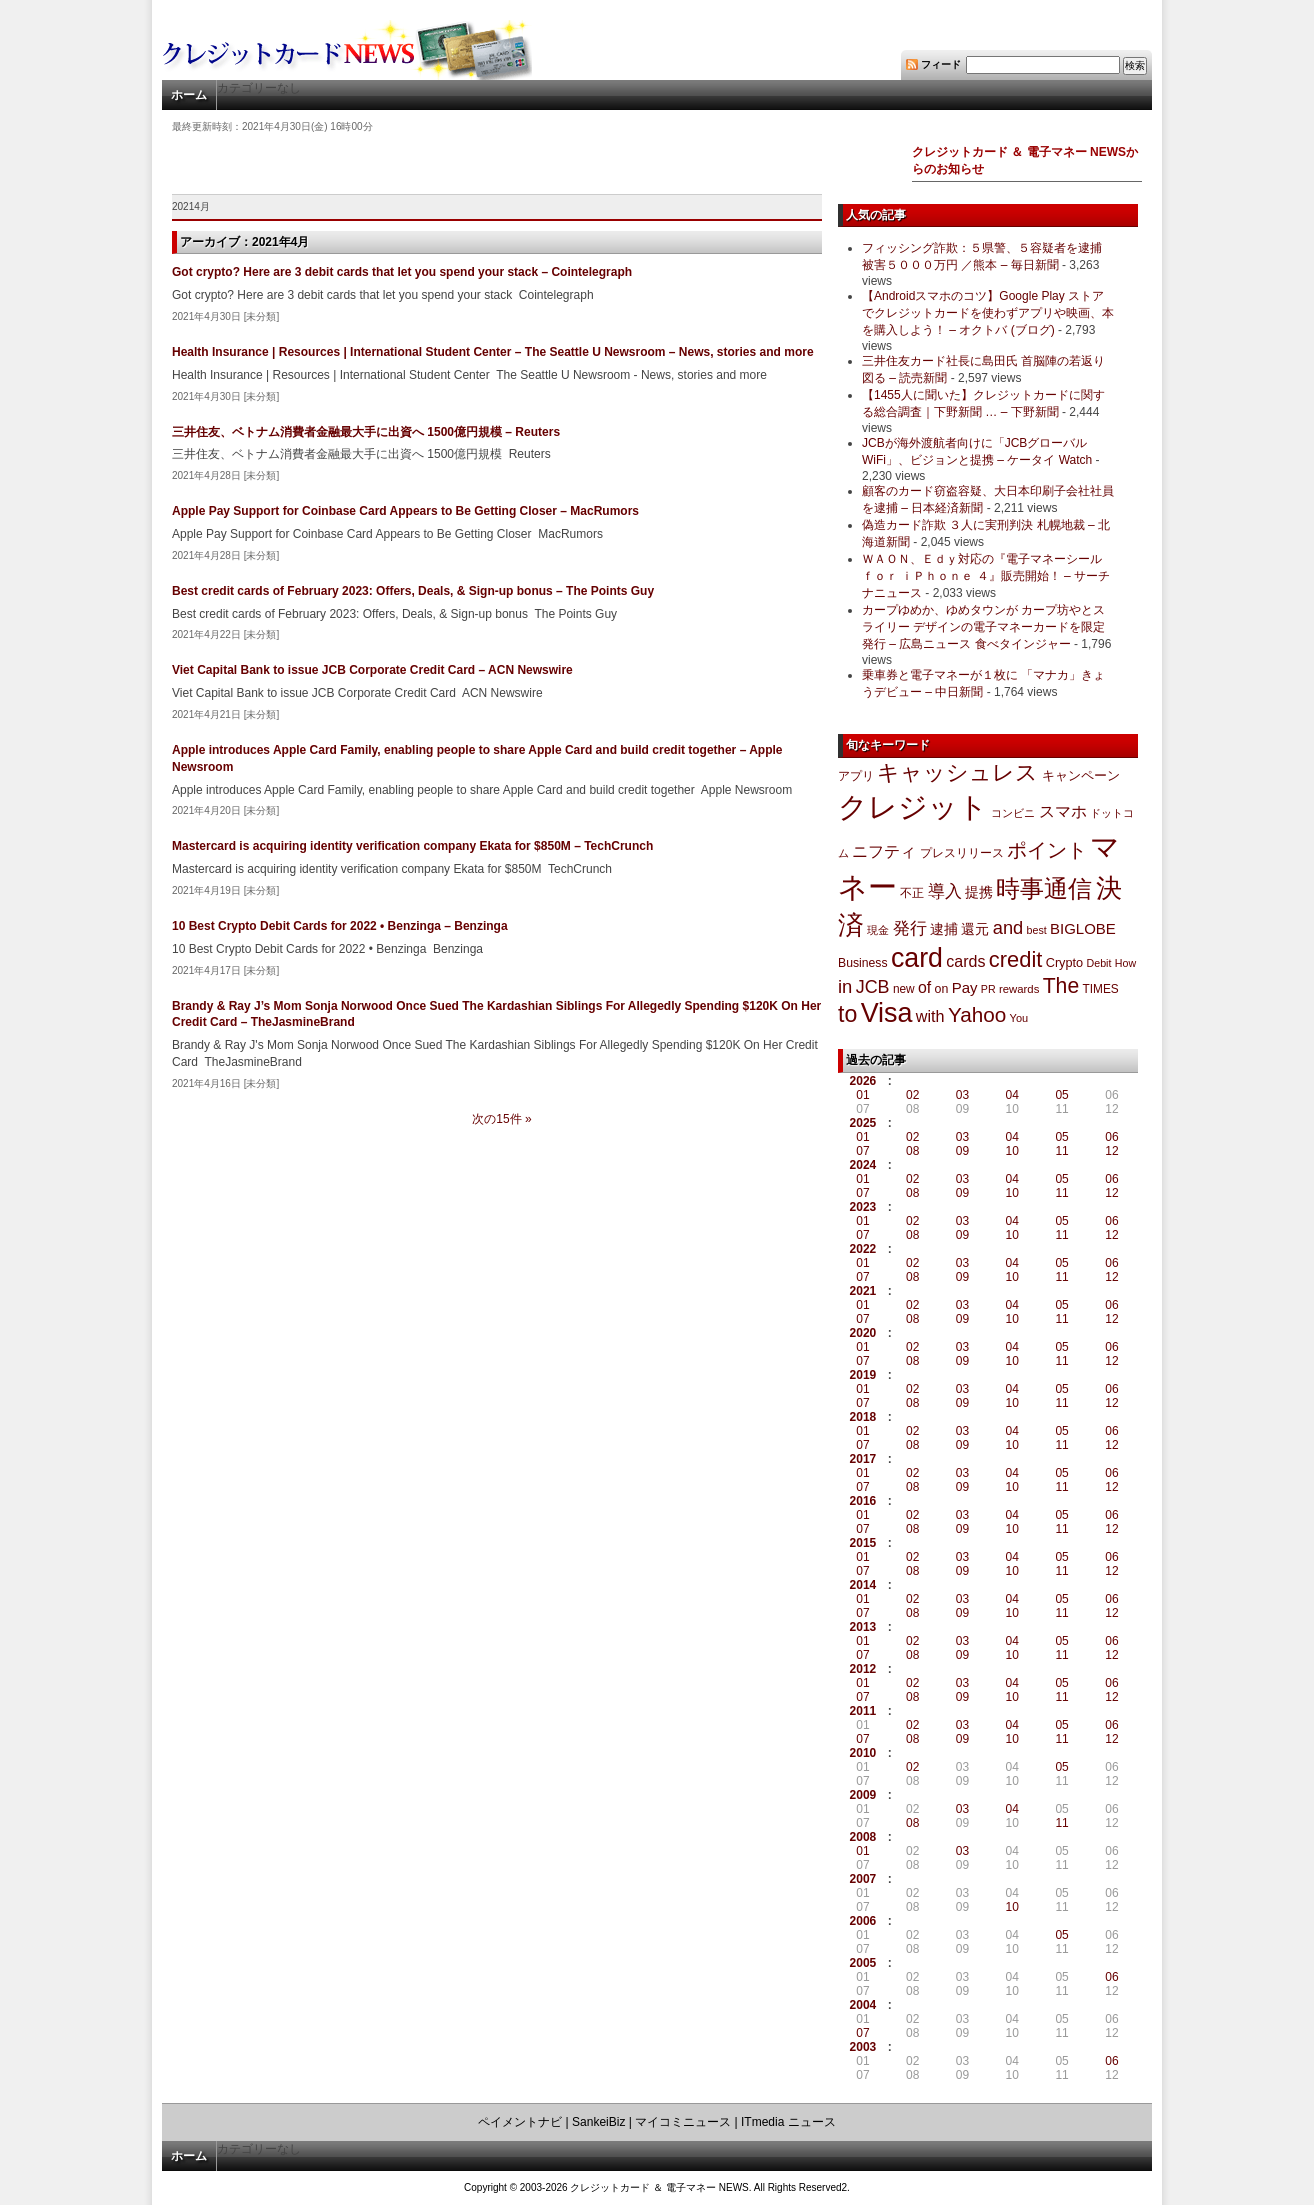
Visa (887, 1013)
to (847, 1014)
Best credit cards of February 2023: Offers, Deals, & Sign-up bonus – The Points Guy (413, 591)
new (904, 989)
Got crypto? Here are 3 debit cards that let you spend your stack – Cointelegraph (402, 272)
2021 (863, 1291)
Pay (965, 987)
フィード (941, 64)
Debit (1099, 963)
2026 (863, 1081)
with (930, 1016)
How (1125, 963)
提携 (979, 892)
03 (962, 1095)
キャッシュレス (957, 772)
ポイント (1047, 850)
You (1019, 1018)
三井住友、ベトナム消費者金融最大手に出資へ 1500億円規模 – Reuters (366, 432)
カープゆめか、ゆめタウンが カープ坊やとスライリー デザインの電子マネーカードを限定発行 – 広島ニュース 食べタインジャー (983, 627)
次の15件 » (501, 1119)
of (924, 987)
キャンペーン (1081, 776)
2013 (863, 1627)
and (1008, 927)
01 (862, 1095)
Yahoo (977, 1014)
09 (962, 1151)
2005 (863, 1963)
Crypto (1065, 962)
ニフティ (884, 851)
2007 (863, 1879)
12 (1111, 1151)
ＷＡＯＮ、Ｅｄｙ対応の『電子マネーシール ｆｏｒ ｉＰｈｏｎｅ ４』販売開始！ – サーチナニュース (986, 576)
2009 (863, 1795)
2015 (863, 1543)
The (1061, 985)
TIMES (1101, 989)
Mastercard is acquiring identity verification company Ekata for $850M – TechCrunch (412, 846)
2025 (863, 1123)
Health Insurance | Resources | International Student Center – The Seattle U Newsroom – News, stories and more (493, 352)
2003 (863, 2047)
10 (1012, 1151)
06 (1111, 1137)
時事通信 (1044, 888)
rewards (1019, 989)
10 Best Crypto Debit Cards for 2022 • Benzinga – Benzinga (340, 926)
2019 (863, 1375)
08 (912, 1151)
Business (863, 963)
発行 (910, 928)
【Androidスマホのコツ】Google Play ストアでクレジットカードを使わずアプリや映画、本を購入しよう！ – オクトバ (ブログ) (988, 313)
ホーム (189, 95)
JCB (873, 987)
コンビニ (1013, 813)
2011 (863, 1711)
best (1037, 930)
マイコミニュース (683, 2122)
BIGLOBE (1083, 928)
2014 (863, 1585)
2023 (863, 1207)
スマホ (1063, 811)
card (917, 958)
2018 (863, 1417)
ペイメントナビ (520, 2122)
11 (1061, 1151)
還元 (975, 929)
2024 (863, 1165)
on (942, 989)
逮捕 (944, 929)
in (845, 986)
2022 (863, 1249)
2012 (863, 1669)
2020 (863, 1333)
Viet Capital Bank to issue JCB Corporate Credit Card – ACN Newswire (372, 670)
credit (1016, 959)
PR (988, 989)
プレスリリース (962, 852)
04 (1012, 1095)
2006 (863, 1921)
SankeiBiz (598, 2122)
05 (1061, 1095)
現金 (878, 930)
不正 (912, 893)
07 (862, 1151)
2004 (863, 2005)
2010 (863, 1753)
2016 (863, 1501)
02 (912, 1095)
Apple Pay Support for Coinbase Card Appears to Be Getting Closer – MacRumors (405, 511)
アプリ (856, 776)
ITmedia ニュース (788, 2122)
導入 (945, 891)
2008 (863, 1837)
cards (965, 961)
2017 (863, 1459)
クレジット (913, 807)
